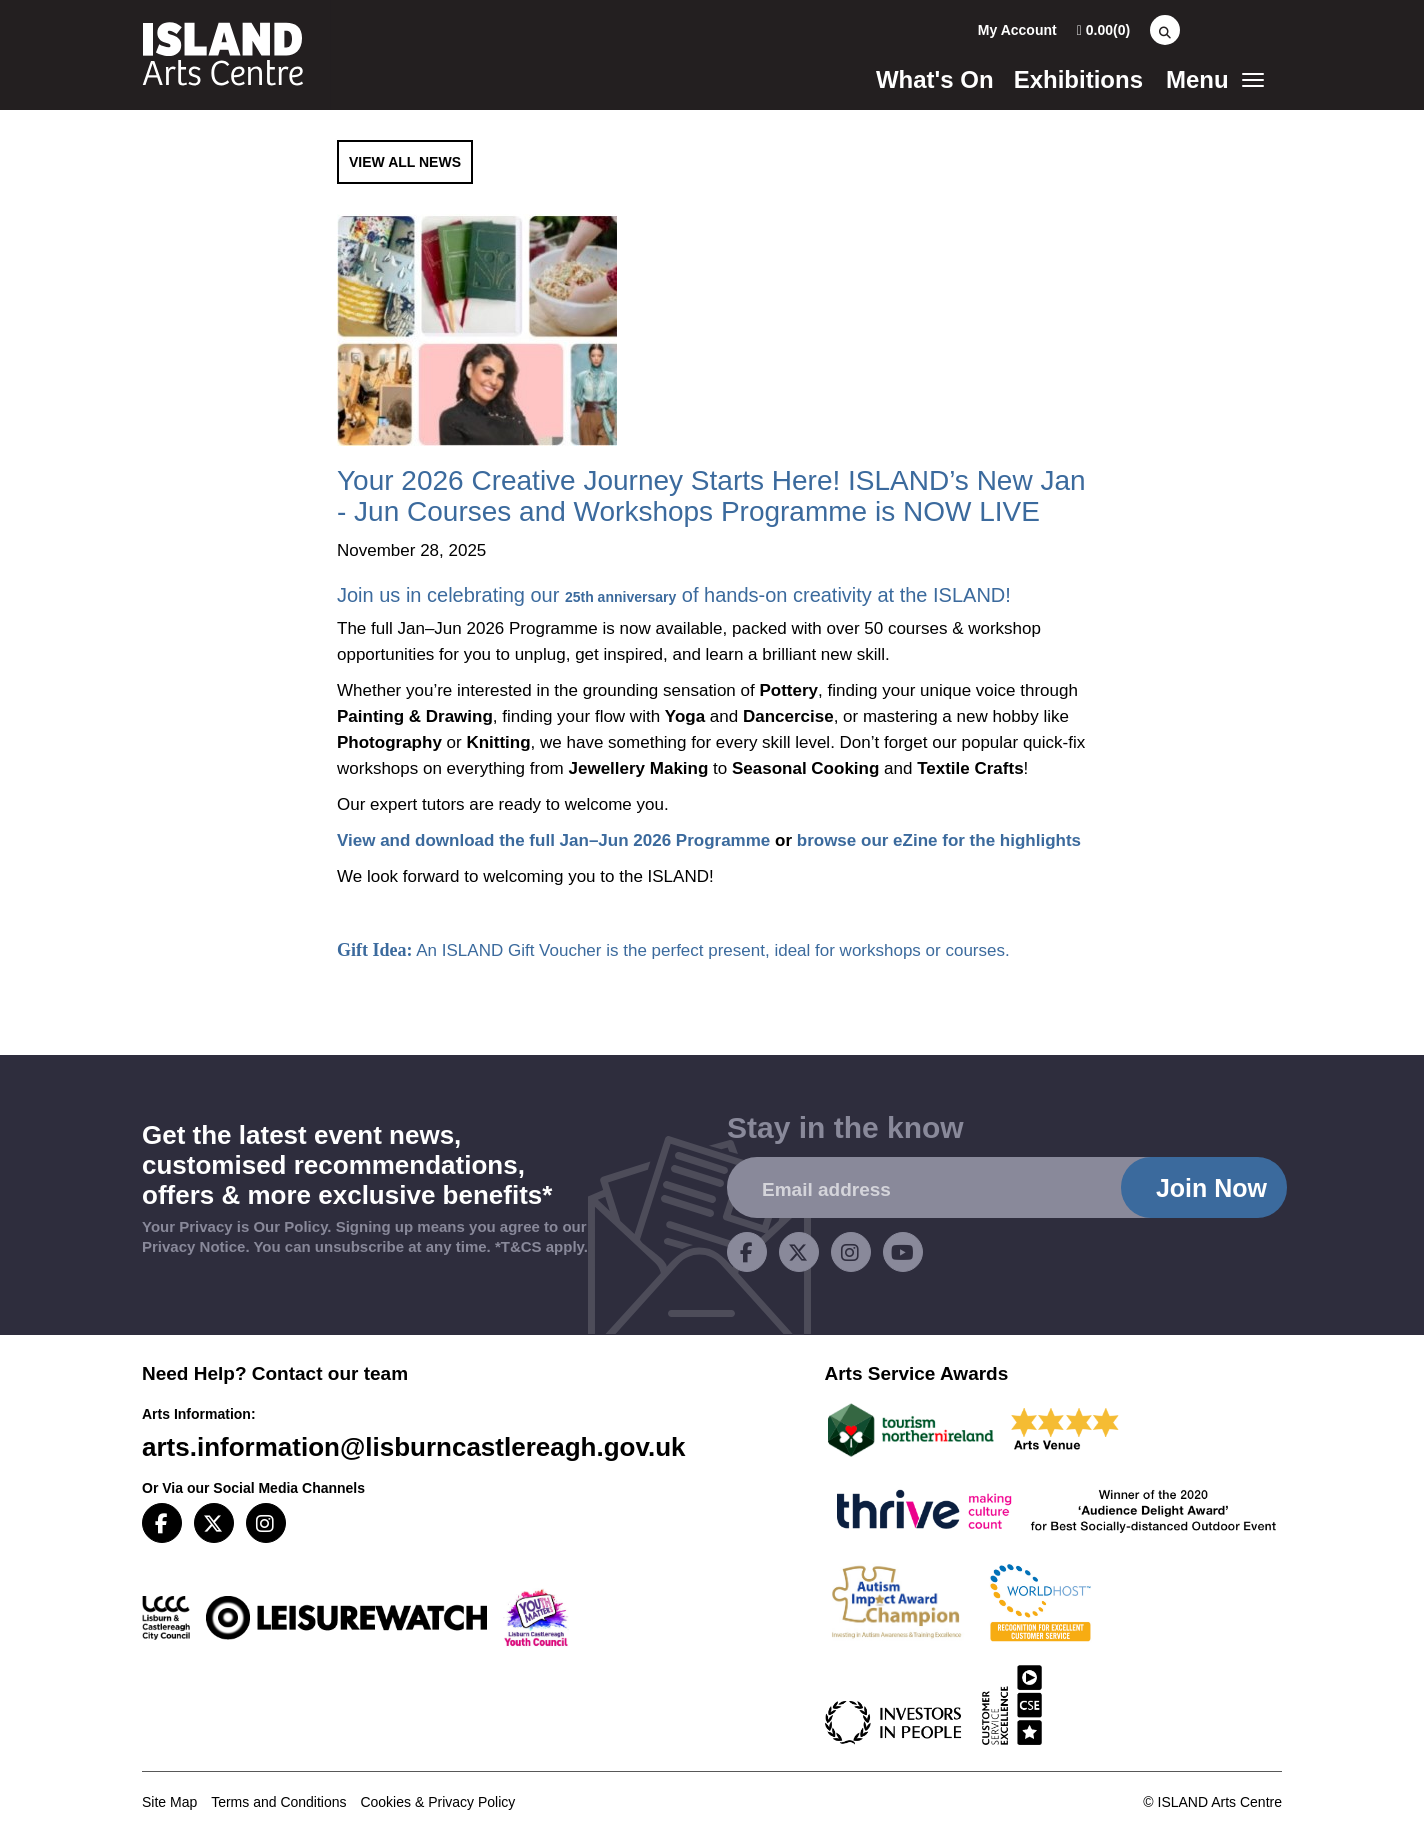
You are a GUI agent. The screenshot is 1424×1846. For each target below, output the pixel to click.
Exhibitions (1078, 79)
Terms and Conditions (278, 1802)
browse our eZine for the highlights (939, 840)
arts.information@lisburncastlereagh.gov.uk (414, 1447)
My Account (1017, 30)
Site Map (169, 1802)
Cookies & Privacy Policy (437, 1802)
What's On (935, 79)
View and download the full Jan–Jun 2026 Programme (553, 840)
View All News (405, 162)
